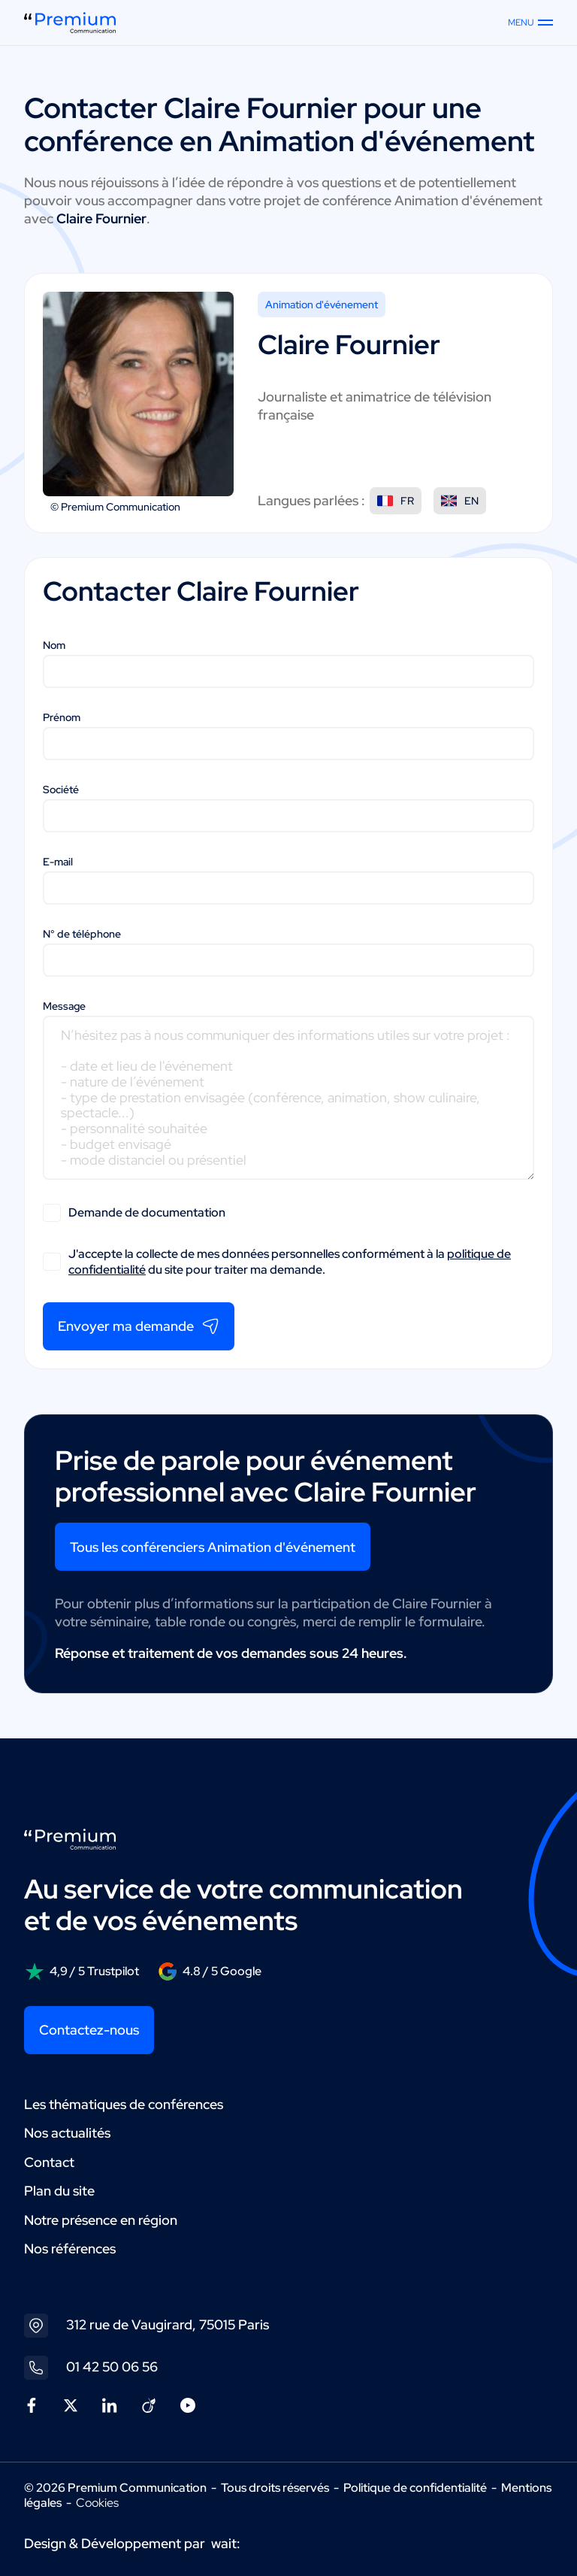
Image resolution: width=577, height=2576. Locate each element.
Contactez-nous (89, 2029)
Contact (49, 2162)
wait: (225, 2543)
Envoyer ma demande (138, 1326)
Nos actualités (67, 2132)
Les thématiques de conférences (123, 2104)
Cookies (97, 2503)
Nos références (70, 2248)
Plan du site (59, 2190)
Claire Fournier (261, 108)
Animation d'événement (321, 304)
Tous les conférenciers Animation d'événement (212, 1547)
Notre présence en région (100, 2220)
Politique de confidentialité (415, 2488)
